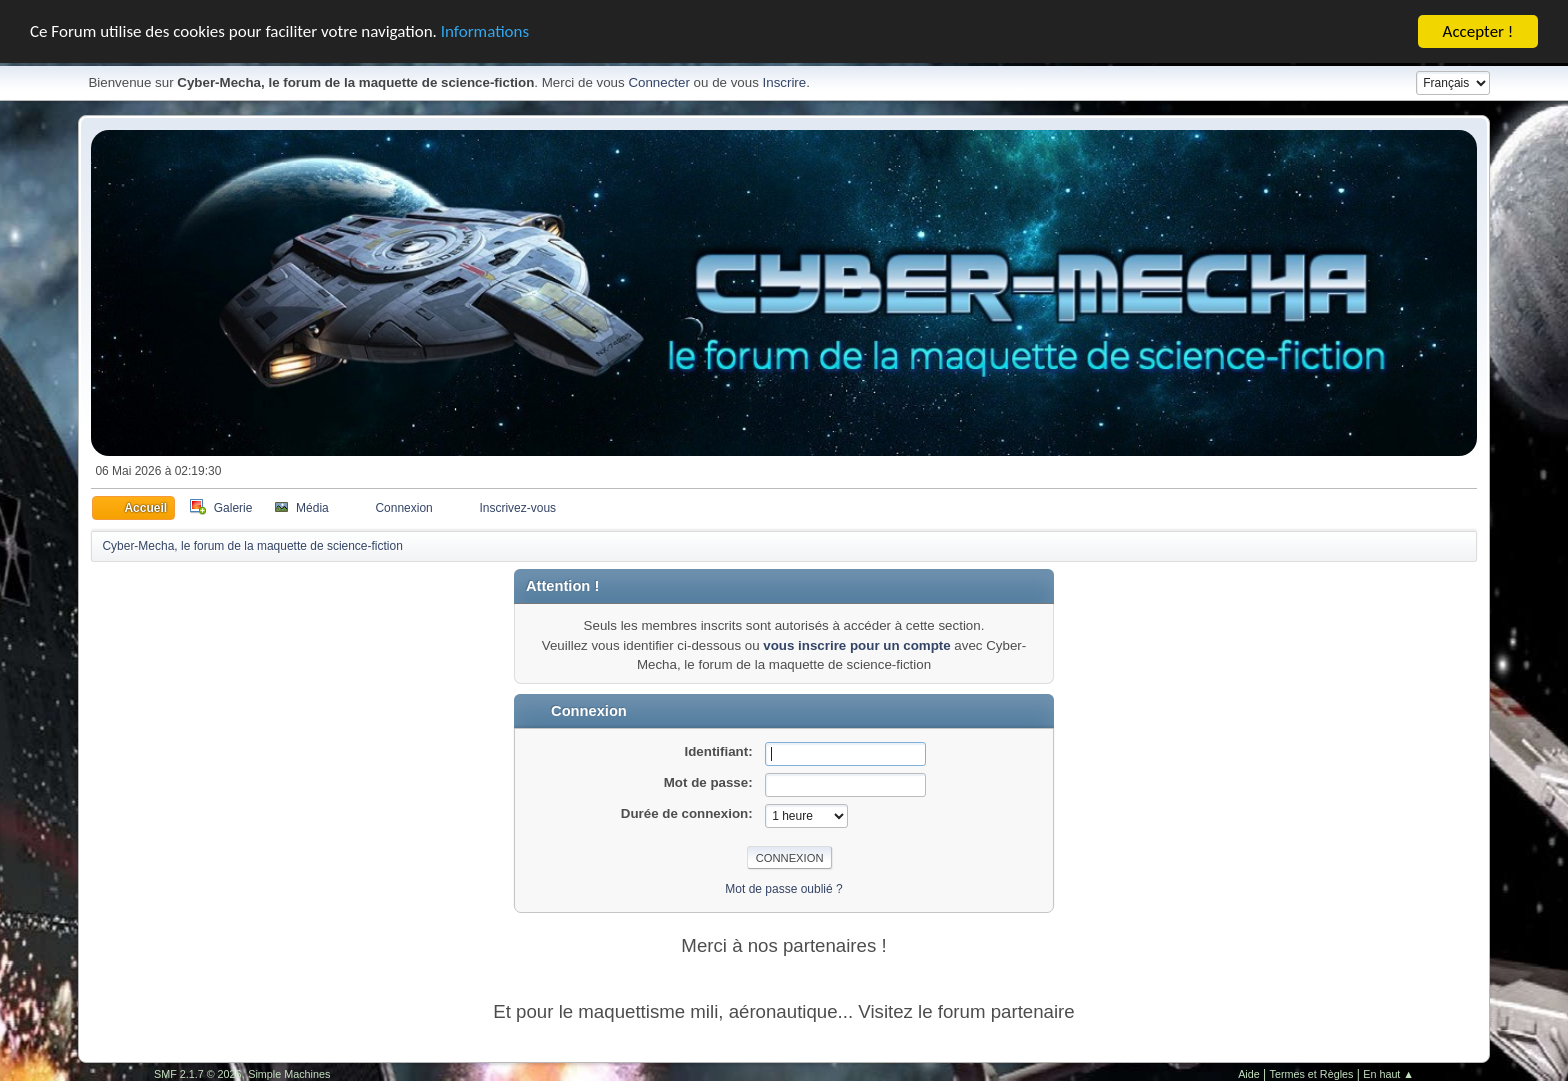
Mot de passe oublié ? (783, 887)
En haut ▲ (1388, 1071)
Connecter (659, 80)
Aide (1249, 1071)
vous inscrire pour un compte (856, 642)
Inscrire (785, 80)
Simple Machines (289, 1071)
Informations (485, 29)
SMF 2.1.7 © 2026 (198, 1071)
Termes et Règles (1312, 1071)
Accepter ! (1478, 29)
